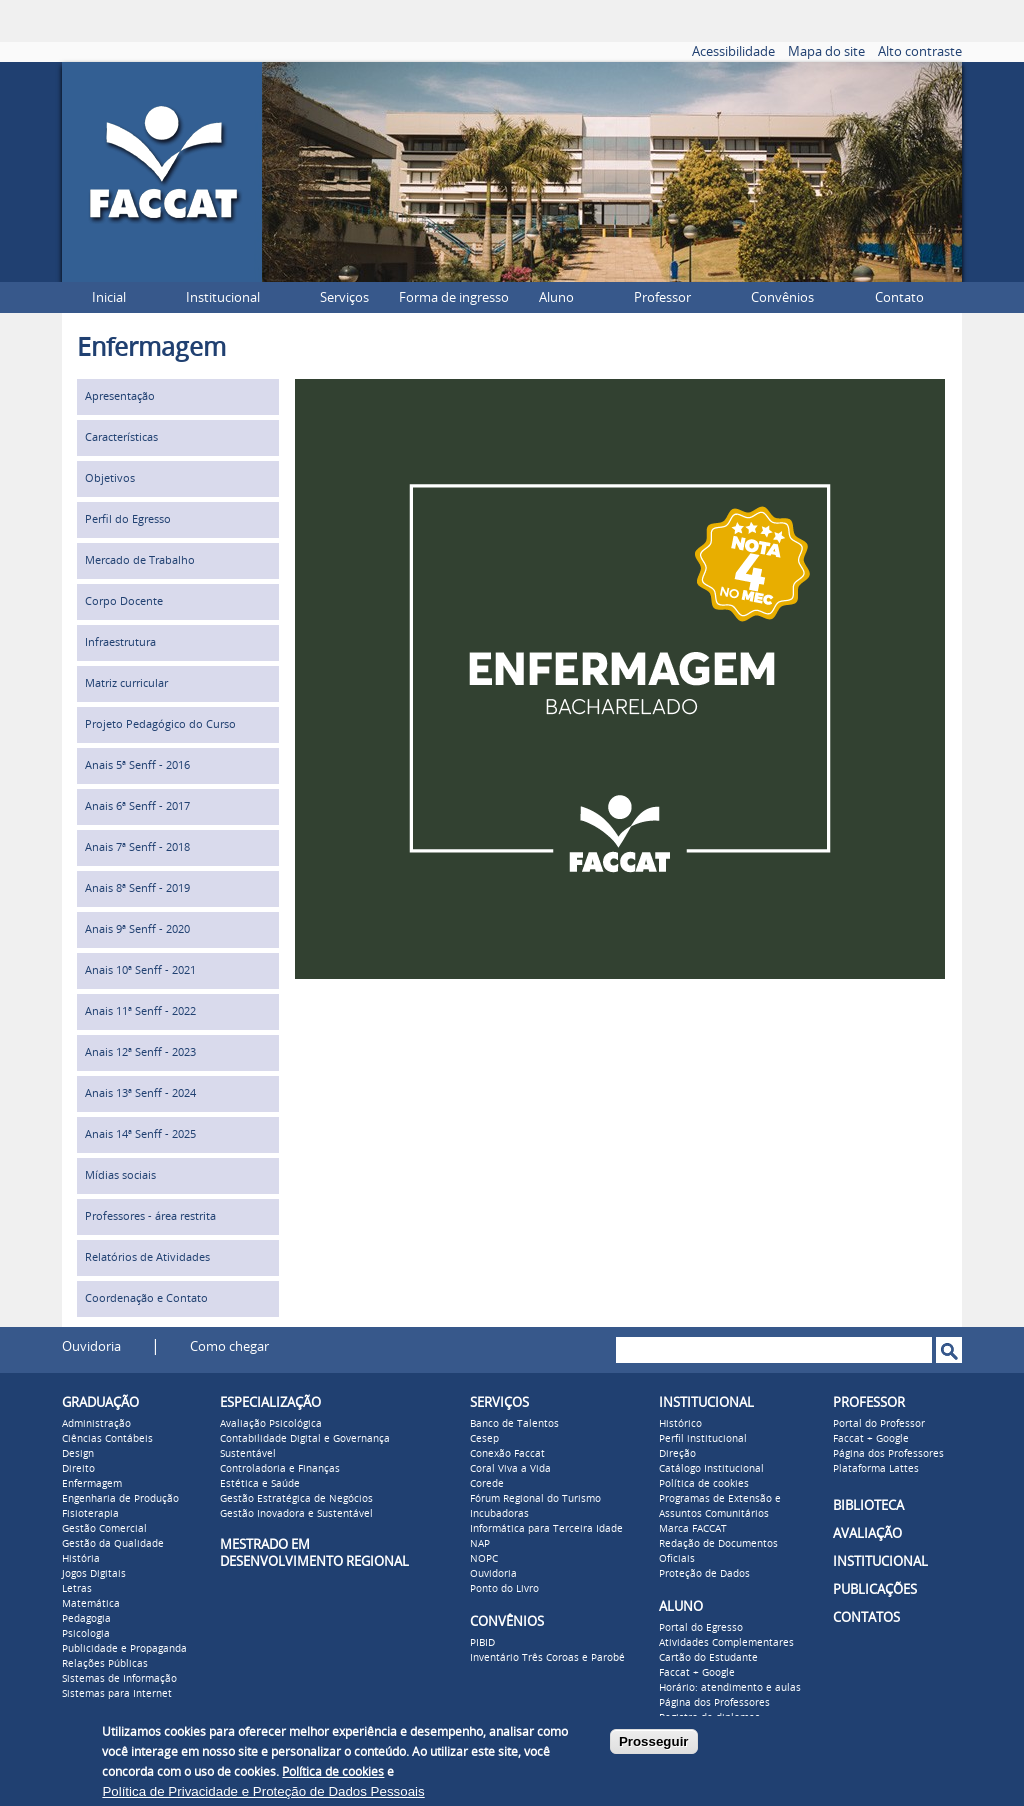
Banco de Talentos (514, 1424)
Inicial (109, 297)
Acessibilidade (733, 51)
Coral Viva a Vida (510, 1469)
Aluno (556, 297)
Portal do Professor (879, 1424)
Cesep (484, 1439)
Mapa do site (826, 51)
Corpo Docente (124, 601)
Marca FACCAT (693, 1529)
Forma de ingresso (454, 297)
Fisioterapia (90, 1514)
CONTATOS (866, 1617)
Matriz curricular (126, 683)
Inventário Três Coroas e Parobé (547, 1658)
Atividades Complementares (726, 1643)
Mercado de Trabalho (140, 560)
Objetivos (110, 478)
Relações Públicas (105, 1664)
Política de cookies (704, 1484)
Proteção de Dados (704, 1574)
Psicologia (86, 1634)
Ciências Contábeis (107, 1439)
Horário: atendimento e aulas (730, 1688)
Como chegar (229, 1346)
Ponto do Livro (504, 1589)
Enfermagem (92, 1484)
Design (78, 1454)
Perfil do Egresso (128, 519)
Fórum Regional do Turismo (535, 1499)
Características (121, 437)
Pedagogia (86, 1619)
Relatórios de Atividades (147, 1257)
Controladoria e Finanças (280, 1469)
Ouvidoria (91, 1346)
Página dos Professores (714, 1703)
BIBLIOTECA (868, 1505)
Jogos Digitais (94, 1574)
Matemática (91, 1604)
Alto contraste (920, 51)
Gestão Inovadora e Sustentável (296, 1514)
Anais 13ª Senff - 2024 (140, 1093)
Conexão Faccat (507, 1454)
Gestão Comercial (104, 1529)
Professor (662, 297)
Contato (899, 297)
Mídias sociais (120, 1175)
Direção (677, 1454)
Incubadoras (499, 1514)
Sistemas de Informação (119, 1679)
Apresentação (120, 396)
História (81, 1559)
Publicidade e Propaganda (124, 1649)
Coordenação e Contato (146, 1298)
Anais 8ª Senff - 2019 (137, 888)
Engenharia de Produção (120, 1499)
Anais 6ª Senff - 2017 (137, 806)
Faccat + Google (697, 1673)
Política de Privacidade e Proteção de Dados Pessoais (263, 1791)
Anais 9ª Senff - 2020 (137, 929)
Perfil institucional (703, 1439)
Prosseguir (654, 1741)
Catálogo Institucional (711, 1469)
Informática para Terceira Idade (546, 1529)
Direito (78, 1469)
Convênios (782, 297)
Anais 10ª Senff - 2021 (140, 970)
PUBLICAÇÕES (875, 1589)
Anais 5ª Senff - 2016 (137, 765)
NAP (480, 1544)
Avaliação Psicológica (271, 1424)
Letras (77, 1589)
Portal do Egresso (701, 1628)
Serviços (344, 297)
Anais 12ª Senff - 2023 (140, 1052)
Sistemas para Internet (117, 1694)
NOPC (484, 1559)
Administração (96, 1424)
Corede (487, 1484)
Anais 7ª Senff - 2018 (137, 847)
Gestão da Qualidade (113, 1544)
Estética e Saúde (260, 1484)
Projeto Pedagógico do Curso (160, 724)
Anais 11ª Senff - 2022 (140, 1011)
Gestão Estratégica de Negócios (296, 1499)
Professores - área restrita (150, 1216)
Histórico (680, 1424)
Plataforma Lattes (876, 1469)
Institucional (223, 297)
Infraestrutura (120, 642)
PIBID (482, 1643)
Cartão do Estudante (708, 1658)
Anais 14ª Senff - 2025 (140, 1134)
